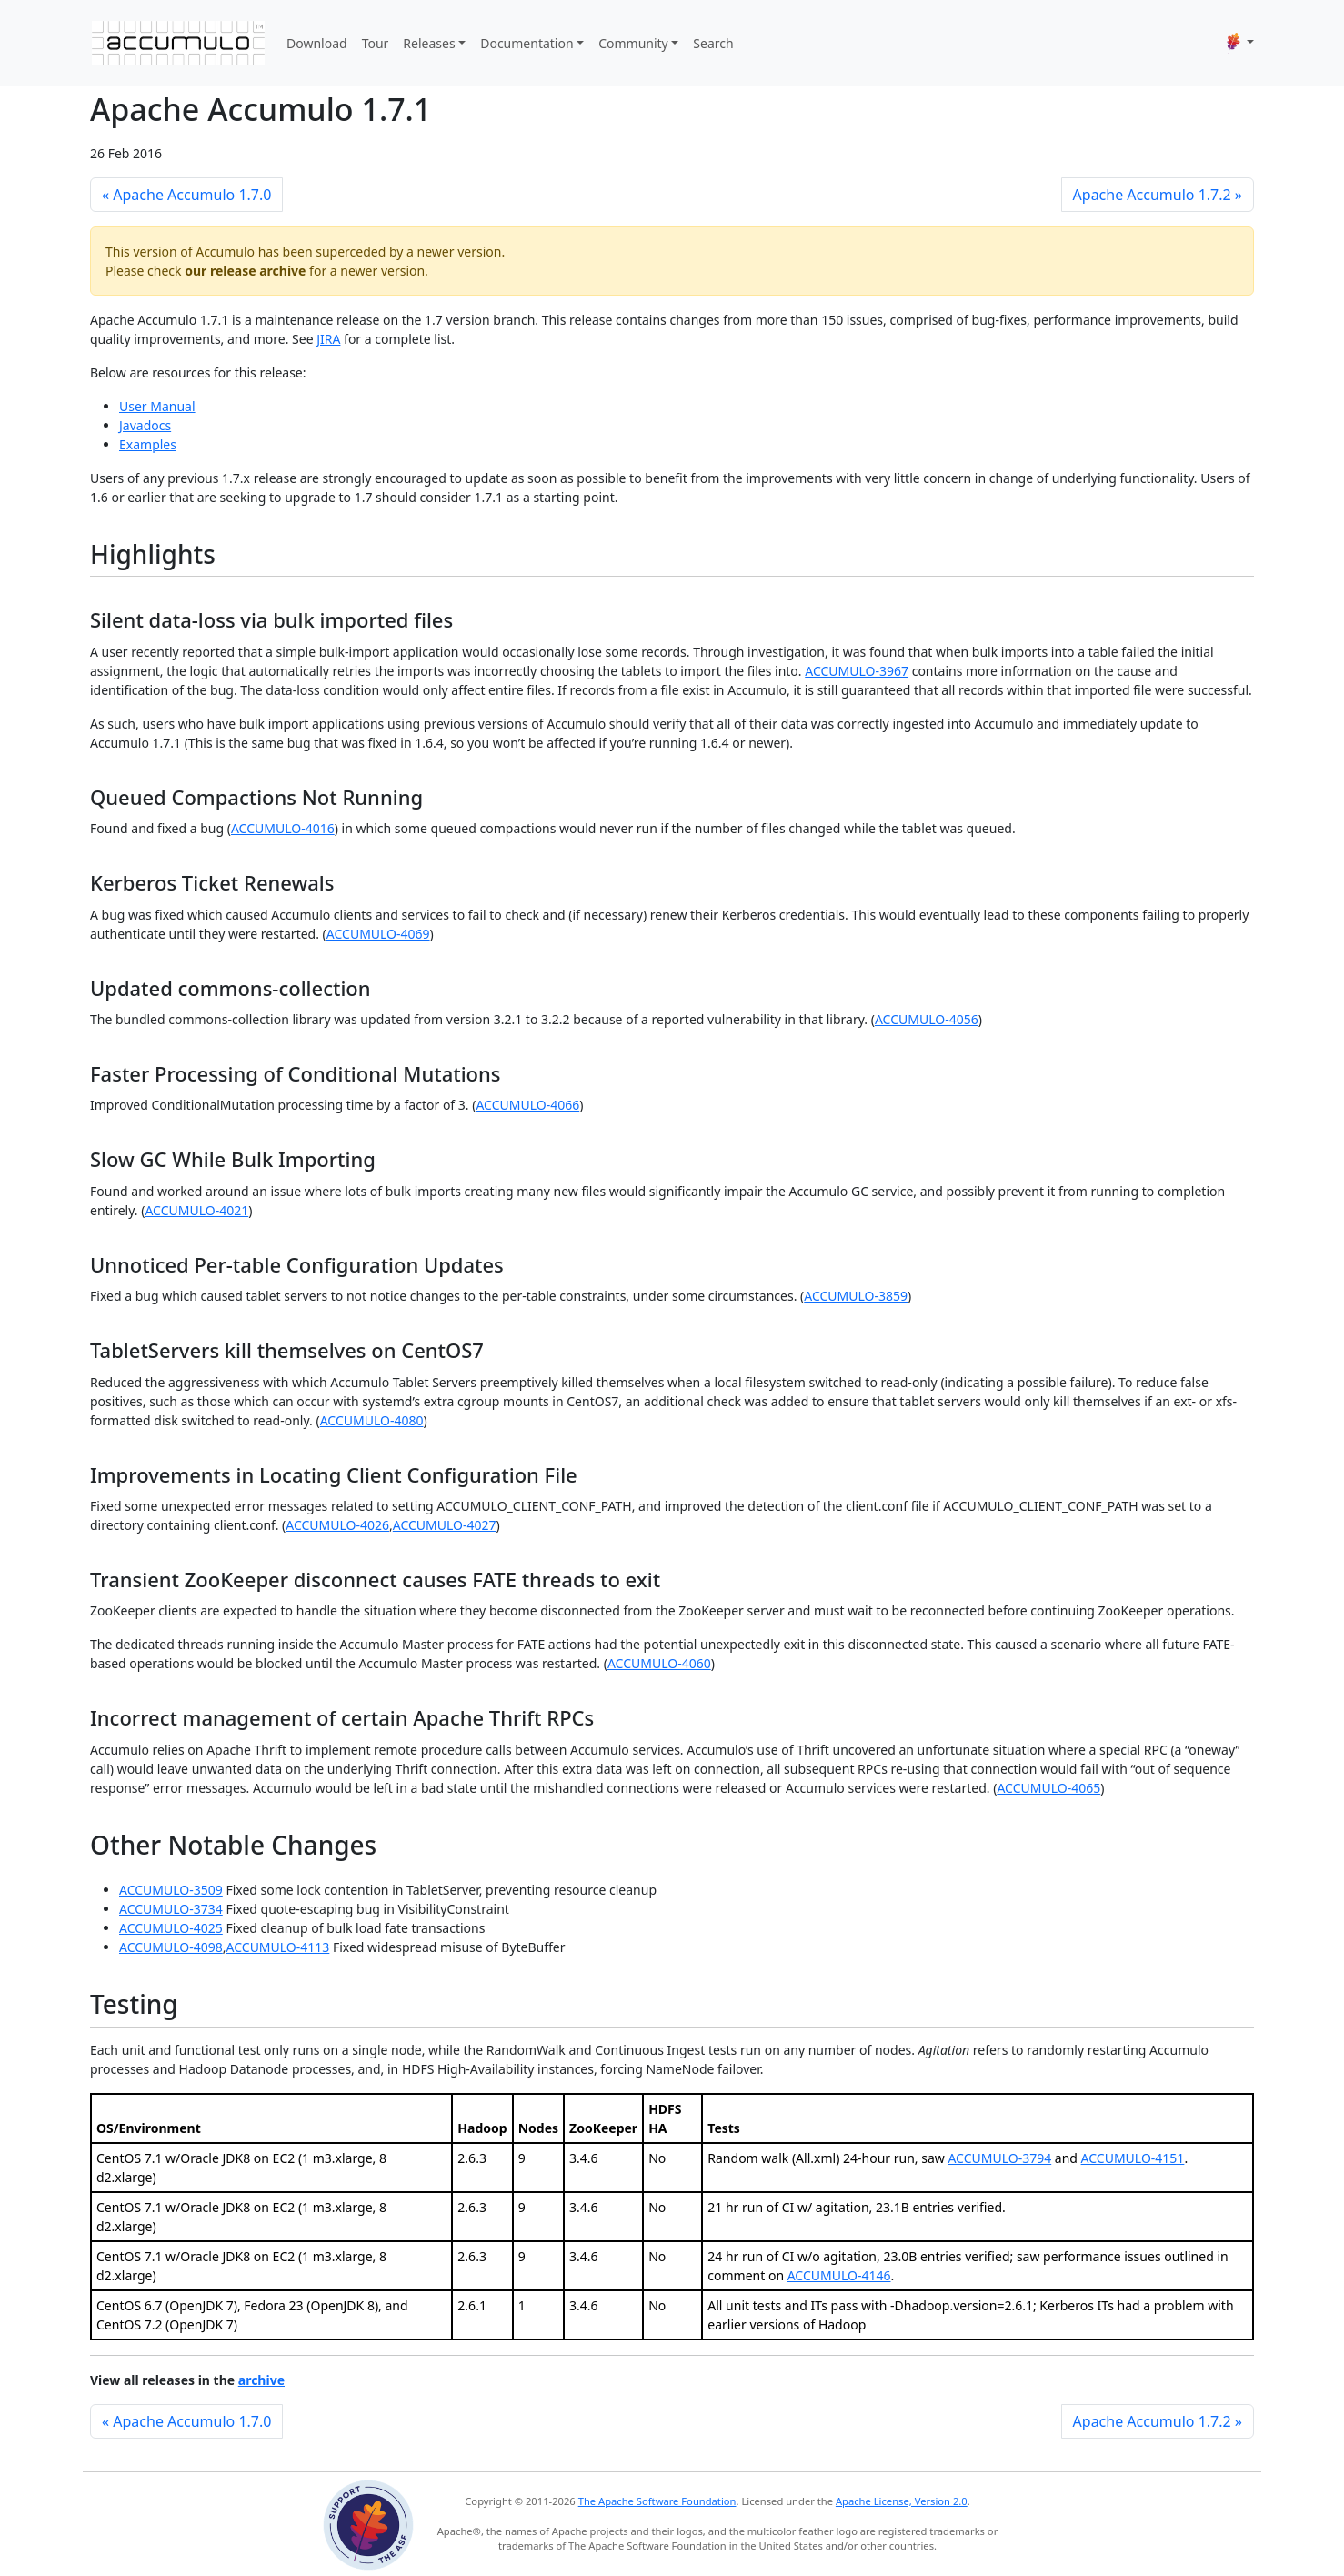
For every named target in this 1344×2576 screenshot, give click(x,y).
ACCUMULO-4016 (283, 828)
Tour (375, 43)
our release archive (245, 270)
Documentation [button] (526, 43)
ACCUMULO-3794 (999, 2158)
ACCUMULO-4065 (1048, 1787)
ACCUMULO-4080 (372, 1420)
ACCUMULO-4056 (926, 1019)
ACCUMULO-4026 (337, 1525)
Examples (147, 444)
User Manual (157, 406)
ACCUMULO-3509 (171, 1889)
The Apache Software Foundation (657, 2501)
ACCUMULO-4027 (444, 1525)
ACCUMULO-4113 (278, 1947)
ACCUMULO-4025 (171, 1928)
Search (713, 43)
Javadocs (145, 425)
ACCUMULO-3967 (856, 670)
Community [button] (633, 43)
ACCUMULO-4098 (171, 1947)
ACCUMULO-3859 (856, 1295)
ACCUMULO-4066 (527, 1104)
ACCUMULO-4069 (378, 933)
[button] (1240, 43)
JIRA (328, 338)
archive (261, 2380)
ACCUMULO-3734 (171, 1908)
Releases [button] (429, 43)
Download (316, 43)
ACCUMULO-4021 (196, 1210)
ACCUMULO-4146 (839, 2275)
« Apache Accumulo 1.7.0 (186, 195)
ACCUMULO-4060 (659, 1663)
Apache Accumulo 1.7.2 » (1157, 195)
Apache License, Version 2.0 (902, 2501)
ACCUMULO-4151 (1133, 2158)
